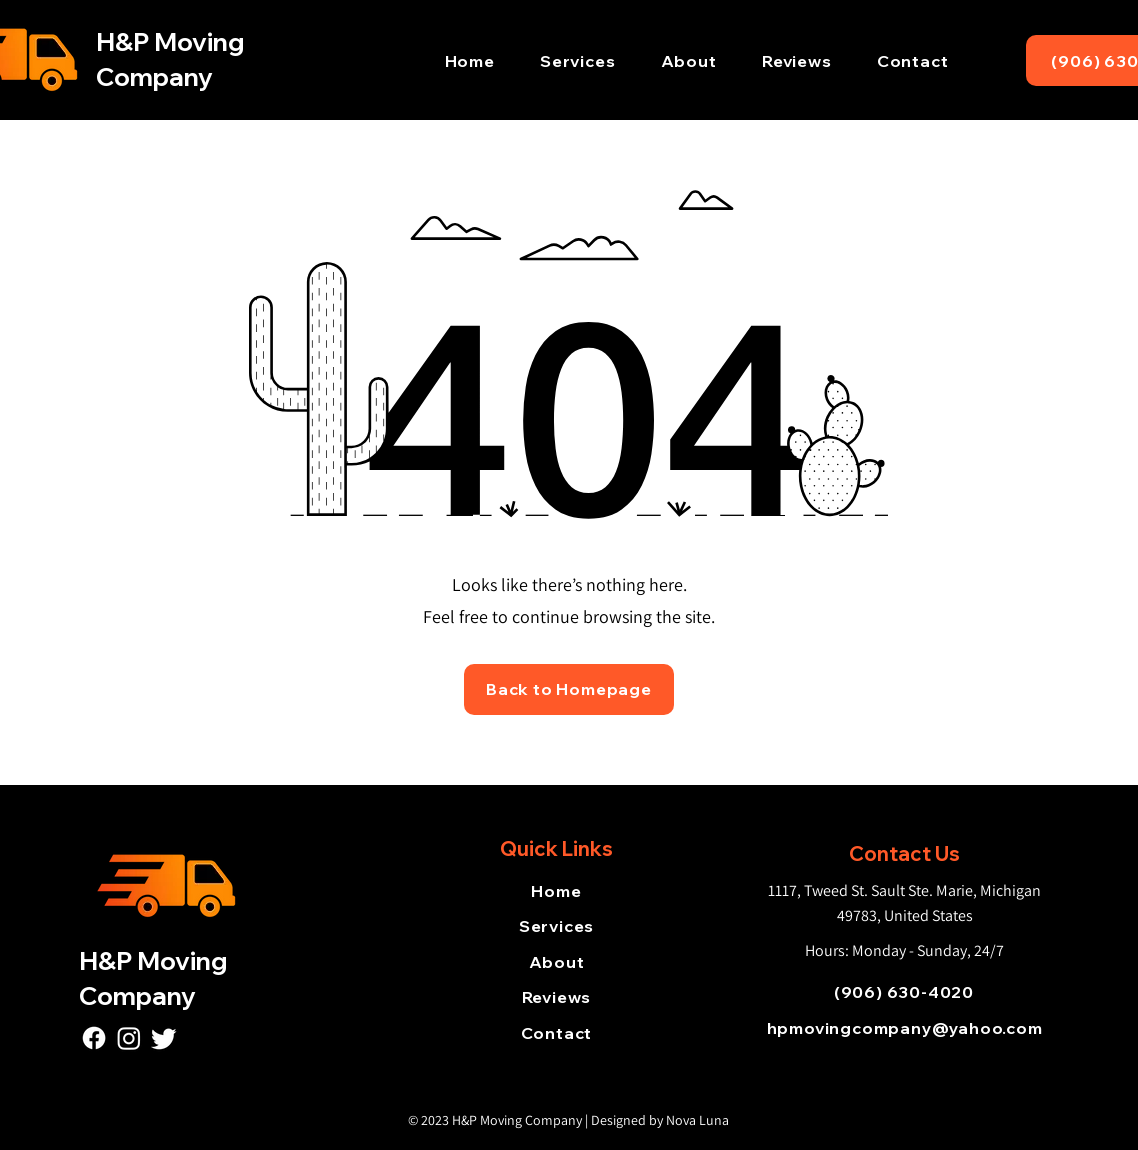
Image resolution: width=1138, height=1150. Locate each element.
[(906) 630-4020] (904, 992)
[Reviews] (556, 997)
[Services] (556, 926)
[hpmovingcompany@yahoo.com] (904, 1028)
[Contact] (556, 1033)
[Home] (556, 891)
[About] (556, 962)
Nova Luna (697, 1120)
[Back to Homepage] (569, 689)
